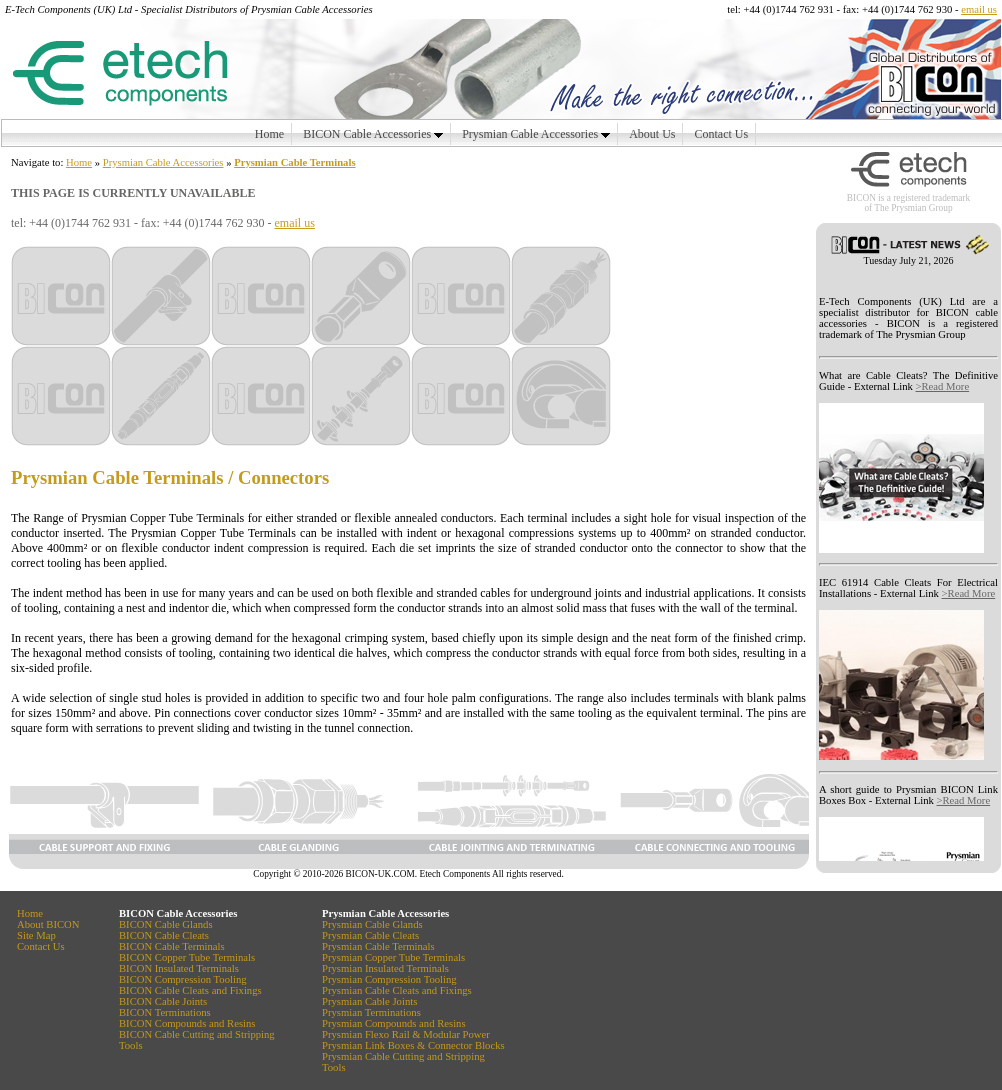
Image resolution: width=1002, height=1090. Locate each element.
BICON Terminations (165, 1012)
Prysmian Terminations (371, 1012)
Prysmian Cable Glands (372, 924)
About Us (652, 134)
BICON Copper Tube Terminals (187, 957)
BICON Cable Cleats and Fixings (190, 990)
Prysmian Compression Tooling (389, 979)
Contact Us (721, 134)
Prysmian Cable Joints (369, 1001)
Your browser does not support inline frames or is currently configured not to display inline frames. (908, 563)
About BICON (48, 924)
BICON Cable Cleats (164, 935)
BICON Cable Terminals (172, 946)
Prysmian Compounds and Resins (394, 1023)
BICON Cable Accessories (373, 134)
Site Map (36, 935)
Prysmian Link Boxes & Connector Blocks (413, 1045)
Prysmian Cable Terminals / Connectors (170, 477)
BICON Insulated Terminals (179, 968)
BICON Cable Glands (166, 924)
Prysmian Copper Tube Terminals (162, 518)
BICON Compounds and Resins (187, 1023)
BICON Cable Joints (163, 1001)
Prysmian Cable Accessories (536, 134)
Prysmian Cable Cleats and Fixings (397, 990)
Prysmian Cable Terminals (294, 162)
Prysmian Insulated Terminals (385, 968)
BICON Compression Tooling (183, 979)
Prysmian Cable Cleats (370, 935)
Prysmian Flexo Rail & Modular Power (406, 1034)
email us (979, 9)
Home (269, 134)
